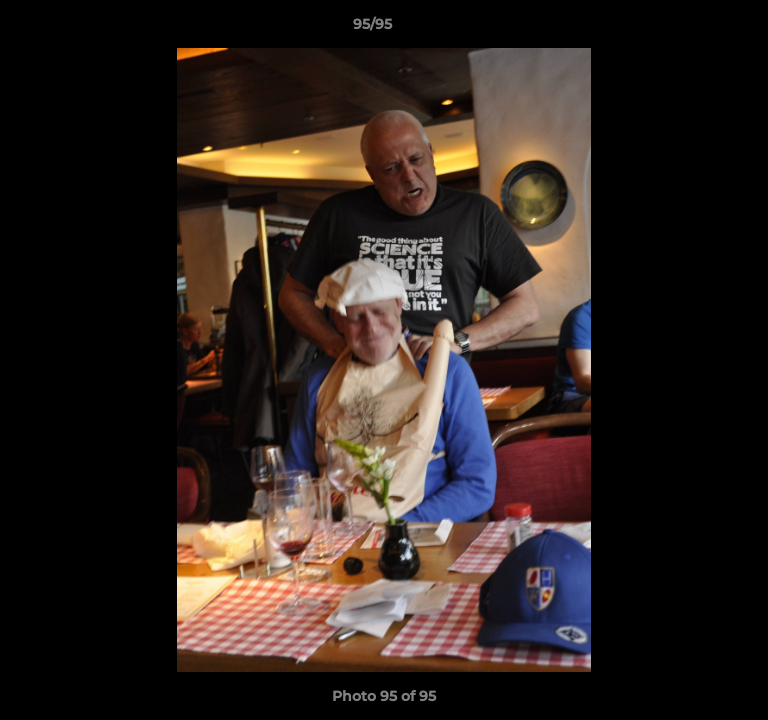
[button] (696, 29)
